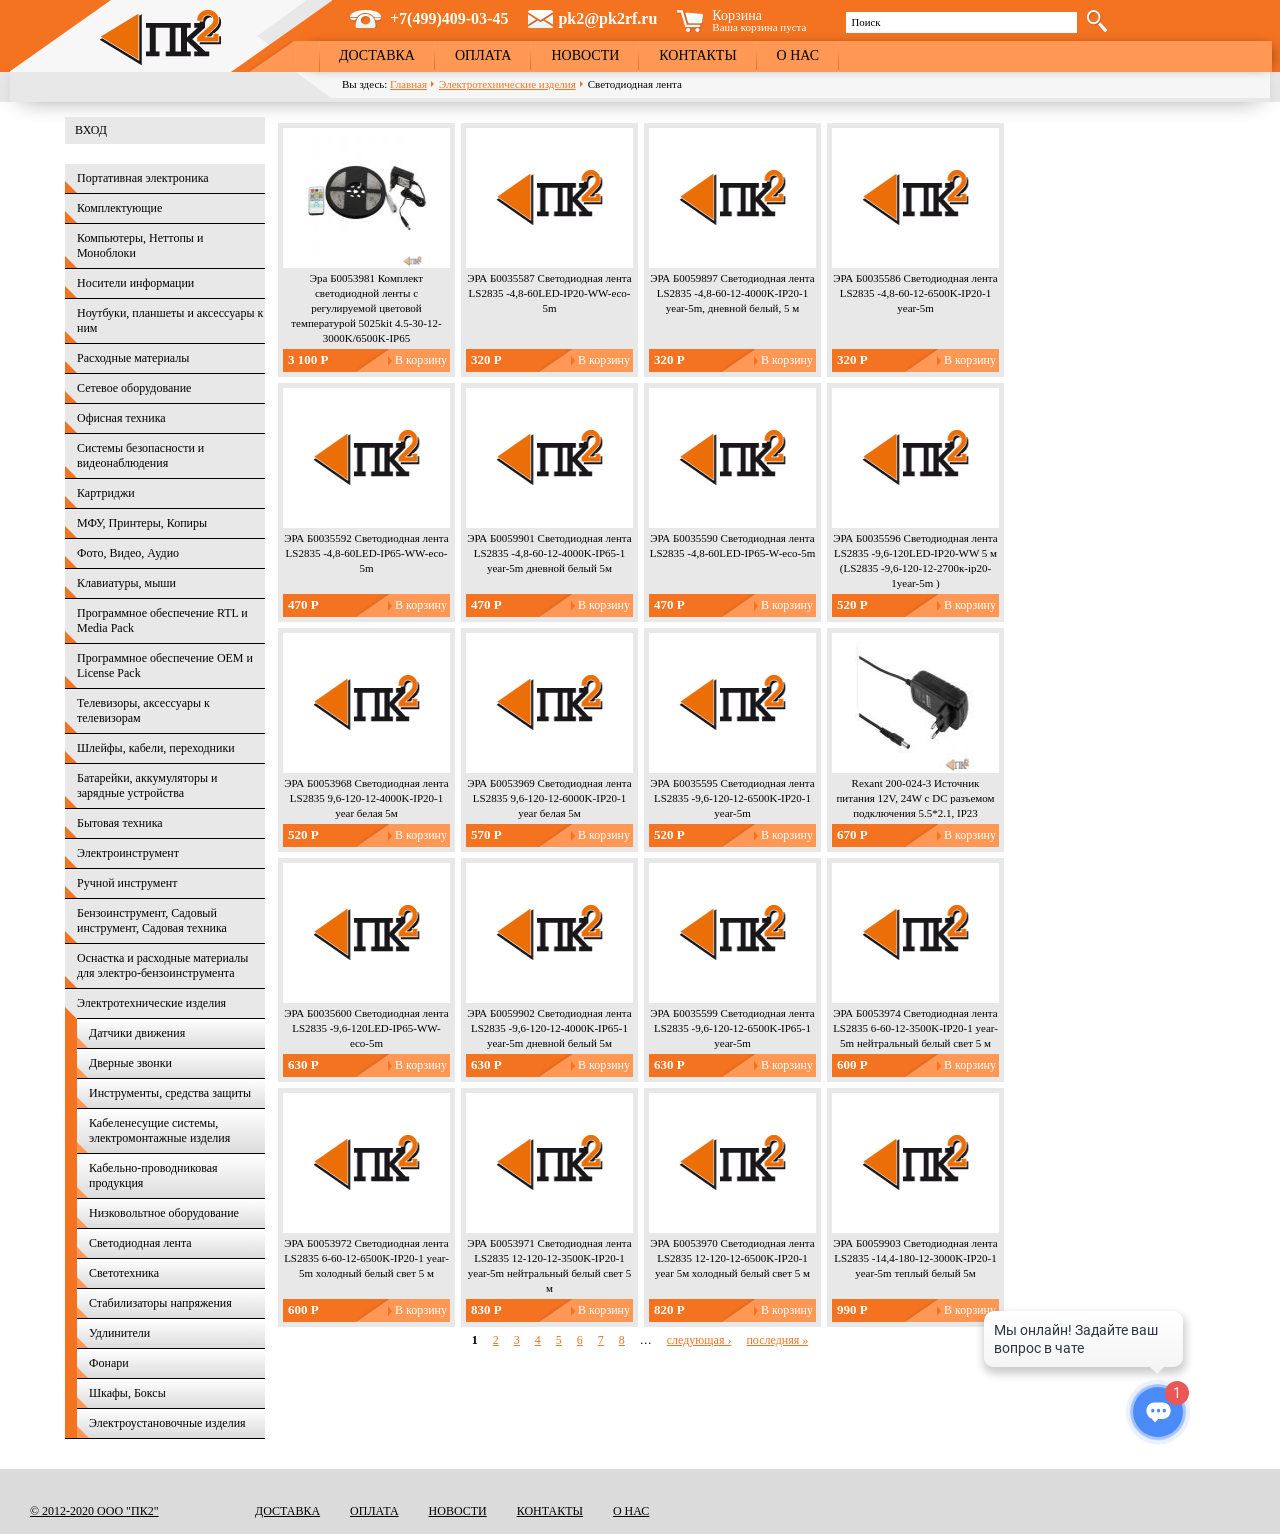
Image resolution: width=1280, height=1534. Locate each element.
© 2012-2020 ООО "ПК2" (94, 1511)
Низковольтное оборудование (164, 1213)
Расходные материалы (133, 358)
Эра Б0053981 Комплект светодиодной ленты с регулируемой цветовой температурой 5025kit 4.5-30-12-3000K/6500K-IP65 (366, 308)
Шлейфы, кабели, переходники (156, 748)
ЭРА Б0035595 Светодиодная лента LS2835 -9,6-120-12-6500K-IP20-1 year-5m (732, 798)
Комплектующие (119, 208)
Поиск (865, 22)
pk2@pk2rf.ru (607, 18)
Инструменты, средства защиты (170, 1093)
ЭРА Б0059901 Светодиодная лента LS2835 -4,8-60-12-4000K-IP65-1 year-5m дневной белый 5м (549, 553)
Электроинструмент (128, 853)
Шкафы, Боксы (127, 1393)
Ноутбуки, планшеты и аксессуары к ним (170, 320)
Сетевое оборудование (134, 388)
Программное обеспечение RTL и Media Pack (162, 620)
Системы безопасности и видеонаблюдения (140, 455)
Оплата (483, 55)
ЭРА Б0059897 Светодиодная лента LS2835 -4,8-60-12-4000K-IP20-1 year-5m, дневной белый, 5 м (732, 293)
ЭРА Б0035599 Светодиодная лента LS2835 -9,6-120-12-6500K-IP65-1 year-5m (732, 1028)
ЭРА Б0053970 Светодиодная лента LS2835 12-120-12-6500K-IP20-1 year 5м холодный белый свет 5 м (732, 1258)
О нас (798, 55)
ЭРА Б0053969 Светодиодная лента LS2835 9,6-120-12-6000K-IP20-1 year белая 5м (549, 798)
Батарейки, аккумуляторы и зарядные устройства (147, 785)
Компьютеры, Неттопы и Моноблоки (140, 245)
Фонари (109, 1363)
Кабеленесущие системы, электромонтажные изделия (159, 1130)
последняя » (777, 1340)
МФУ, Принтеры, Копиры (142, 523)
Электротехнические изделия (507, 84)
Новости (585, 55)
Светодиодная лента (140, 1243)
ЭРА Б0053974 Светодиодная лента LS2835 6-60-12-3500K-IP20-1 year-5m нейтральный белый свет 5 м (915, 1028)
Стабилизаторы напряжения (160, 1303)
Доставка (377, 55)
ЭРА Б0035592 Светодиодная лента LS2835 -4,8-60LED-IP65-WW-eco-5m (366, 553)
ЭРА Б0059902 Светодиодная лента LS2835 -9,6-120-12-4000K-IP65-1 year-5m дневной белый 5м (549, 1028)
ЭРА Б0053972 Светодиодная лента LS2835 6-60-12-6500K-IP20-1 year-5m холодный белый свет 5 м (366, 1258)
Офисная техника (121, 418)
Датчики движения (137, 1033)
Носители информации (135, 283)
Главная (408, 84)
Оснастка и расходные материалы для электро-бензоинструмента (162, 965)
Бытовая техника (120, 823)
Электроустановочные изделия (167, 1423)
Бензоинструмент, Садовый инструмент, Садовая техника (152, 920)
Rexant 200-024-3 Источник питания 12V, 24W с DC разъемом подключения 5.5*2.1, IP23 (915, 798)
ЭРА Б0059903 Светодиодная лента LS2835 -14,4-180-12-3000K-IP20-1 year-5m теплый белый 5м (915, 1258)
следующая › (699, 1340)
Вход (91, 130)
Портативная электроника (143, 178)
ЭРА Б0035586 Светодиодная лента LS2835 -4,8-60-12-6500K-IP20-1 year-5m (915, 293)
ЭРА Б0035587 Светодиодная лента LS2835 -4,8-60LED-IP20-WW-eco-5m (549, 293)
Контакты (697, 55)
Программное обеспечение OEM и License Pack (165, 665)
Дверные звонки (130, 1063)
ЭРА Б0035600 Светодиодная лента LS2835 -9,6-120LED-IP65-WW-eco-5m (366, 1028)
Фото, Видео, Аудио (128, 553)
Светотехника (124, 1273)
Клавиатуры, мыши (126, 583)
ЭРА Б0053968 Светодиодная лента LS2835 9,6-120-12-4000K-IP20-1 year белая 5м (366, 798)
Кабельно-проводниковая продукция (153, 1175)
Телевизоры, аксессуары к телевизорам (143, 710)
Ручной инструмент (127, 883)
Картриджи (106, 493)
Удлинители (119, 1333)
